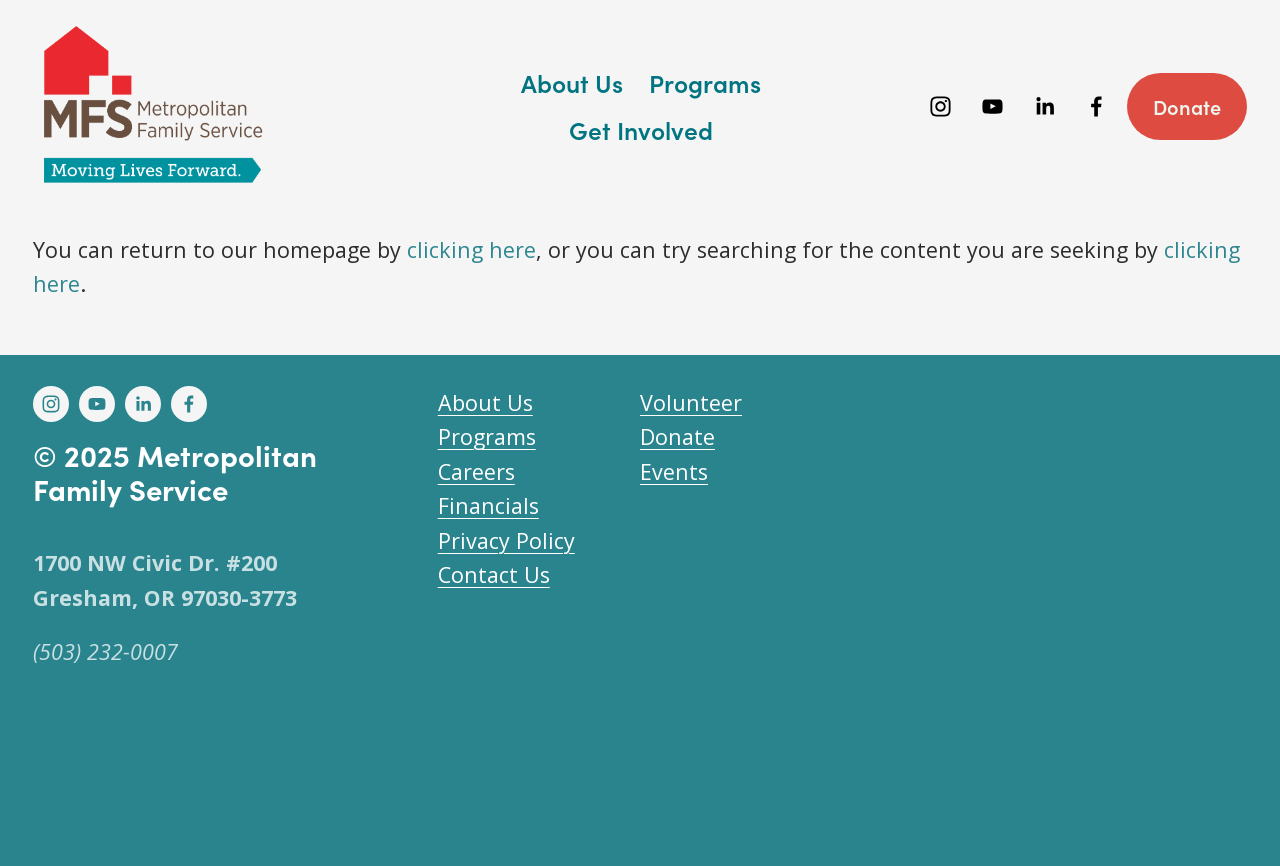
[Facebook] (1096, 106)
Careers (476, 471)
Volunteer (691, 402)
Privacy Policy (506, 540)
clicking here (471, 249)
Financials (488, 505)
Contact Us (494, 574)
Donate (1187, 106)
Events (674, 471)
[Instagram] (940, 106)
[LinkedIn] (1044, 106)
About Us (485, 402)
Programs (487, 436)
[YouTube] (992, 106)
